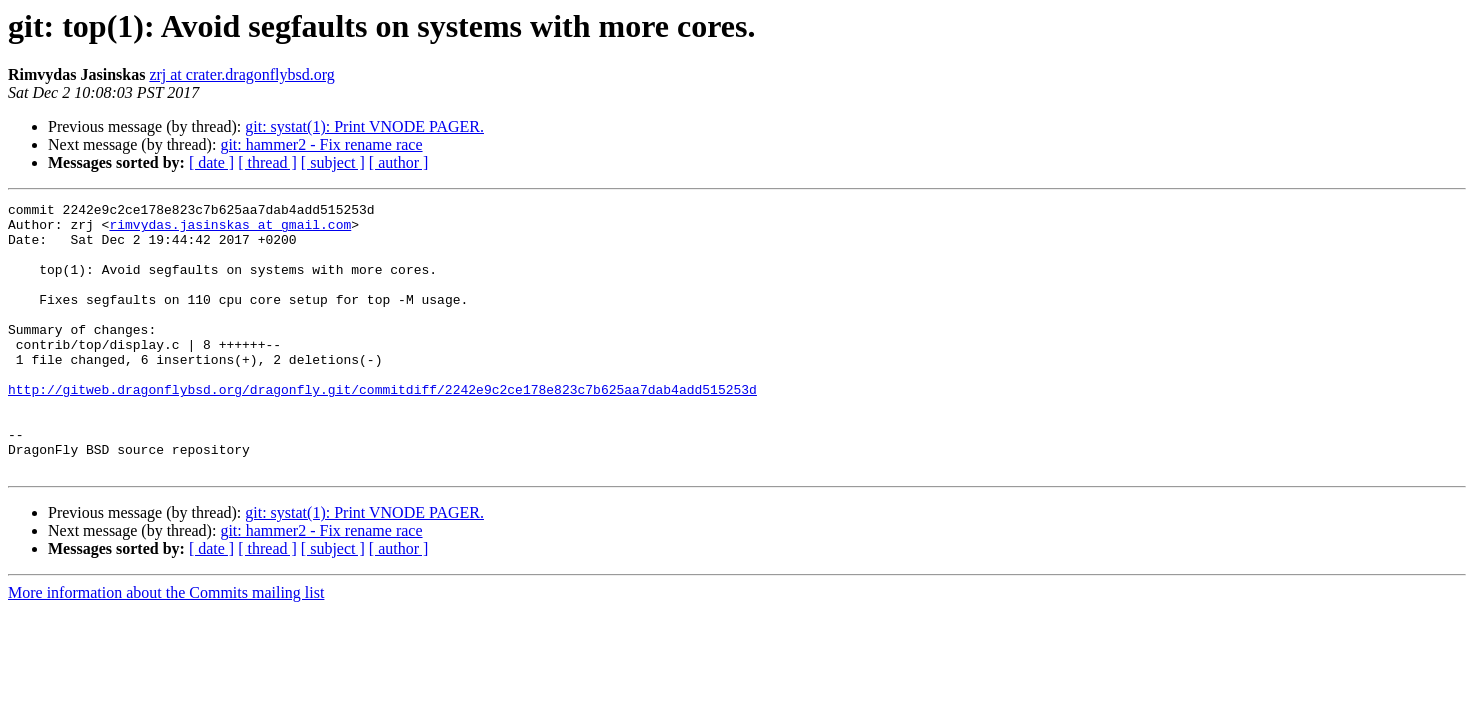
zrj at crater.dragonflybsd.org (241, 74)
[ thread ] (267, 162)
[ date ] (211, 162)
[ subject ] (333, 162)
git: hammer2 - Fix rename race (321, 144)
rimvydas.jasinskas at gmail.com (230, 230)
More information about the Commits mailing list (166, 646)
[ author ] (399, 162)
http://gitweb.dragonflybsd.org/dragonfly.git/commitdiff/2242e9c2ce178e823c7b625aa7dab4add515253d (382, 428)
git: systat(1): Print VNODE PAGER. (364, 126)
